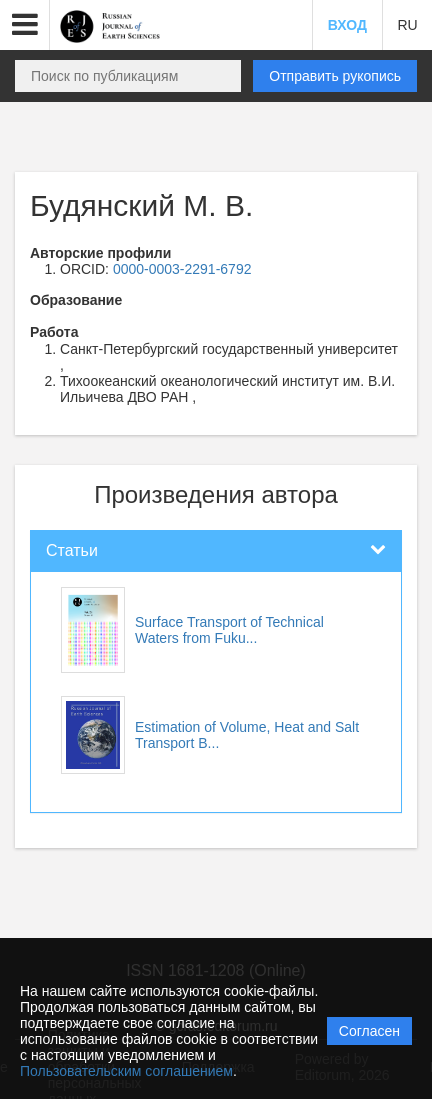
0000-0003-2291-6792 (182, 269)
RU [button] (407, 25)
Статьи (72, 550)
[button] (25, 25)
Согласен (369, 1031)
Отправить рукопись (335, 76)
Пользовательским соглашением (126, 1071)
